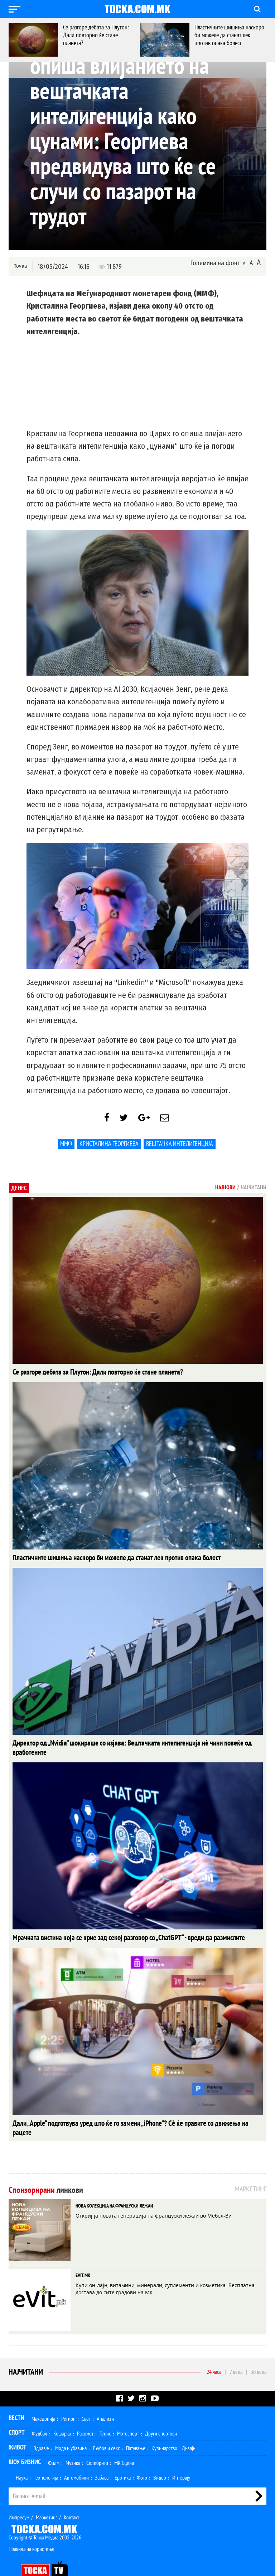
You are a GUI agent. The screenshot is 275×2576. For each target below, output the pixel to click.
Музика (73, 2444)
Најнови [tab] (225, 1190)
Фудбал (39, 2414)
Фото (142, 2458)
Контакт (71, 2498)
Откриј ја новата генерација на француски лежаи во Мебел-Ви (154, 2197)
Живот (17, 2428)
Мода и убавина (71, 2429)
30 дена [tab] (258, 2353)
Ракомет (85, 2414)
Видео (159, 2458)
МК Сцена (124, 2444)
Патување (135, 2429)
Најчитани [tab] (253, 1190)
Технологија (46, 2458)
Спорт (17, 2414)
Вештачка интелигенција (179, 1147)
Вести (16, 2399)
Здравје (41, 2429)
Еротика (123, 2458)
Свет (86, 2400)
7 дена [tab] (236, 2353)
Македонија (43, 2400)
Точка (20, 266)
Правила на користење (31, 2530)
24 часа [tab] (214, 2353)
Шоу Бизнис (25, 2443)
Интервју (181, 2458)
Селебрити (97, 2444)
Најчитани (26, 2353)
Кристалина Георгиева (109, 1147)
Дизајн (189, 2429)
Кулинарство (164, 2429)
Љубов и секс (106, 2429)
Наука (22, 2458)
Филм (53, 2444)
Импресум (19, 2498)
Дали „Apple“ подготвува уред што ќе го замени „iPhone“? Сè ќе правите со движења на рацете (125, 2114)
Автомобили (76, 2458)
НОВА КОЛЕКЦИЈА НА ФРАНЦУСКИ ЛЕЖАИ (114, 2187)
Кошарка (62, 2414)
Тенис (105, 2414)
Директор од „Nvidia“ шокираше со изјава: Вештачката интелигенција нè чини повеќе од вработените (132, 1745)
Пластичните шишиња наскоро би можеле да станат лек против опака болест (229, 35)
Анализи (105, 2400)
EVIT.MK (83, 2256)
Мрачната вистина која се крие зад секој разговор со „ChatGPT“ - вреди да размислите (114, 1929)
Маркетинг (46, 2498)
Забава (101, 2458)
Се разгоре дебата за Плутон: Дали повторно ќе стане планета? (96, 35)
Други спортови (161, 2414)
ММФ (66, 1147)
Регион (68, 2400)
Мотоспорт (128, 2414)
